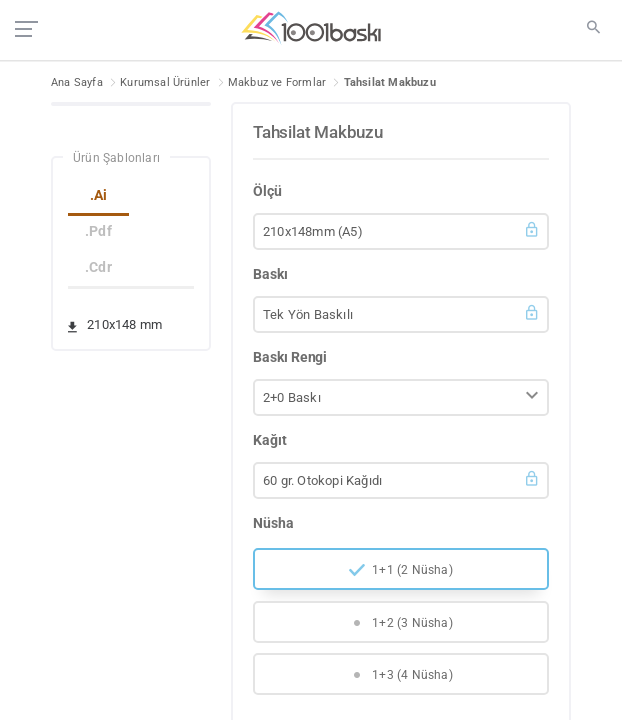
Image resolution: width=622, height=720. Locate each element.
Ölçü (267, 191)
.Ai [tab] (99, 195)
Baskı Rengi (290, 357)
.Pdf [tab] (98, 231)
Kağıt (270, 440)
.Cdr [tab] (98, 267)
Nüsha (273, 523)
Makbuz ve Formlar (277, 82)
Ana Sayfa (77, 82)
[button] (401, 231)
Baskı (270, 274)
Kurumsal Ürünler (165, 82)
